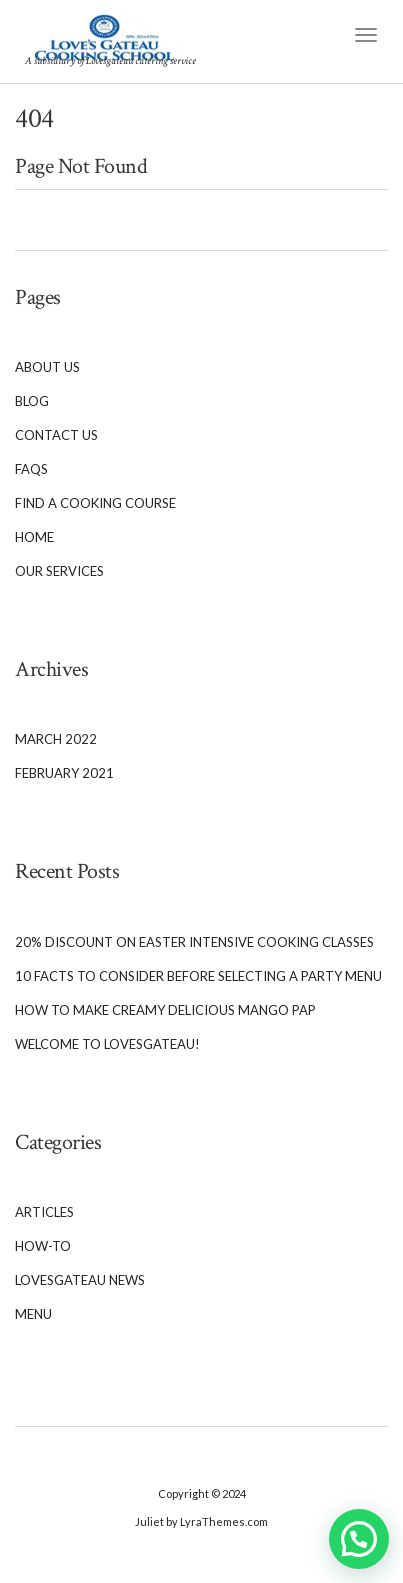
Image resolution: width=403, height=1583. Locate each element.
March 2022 (56, 739)
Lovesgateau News (80, 1280)
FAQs (31, 469)
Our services (59, 571)
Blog (32, 401)
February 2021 (64, 773)
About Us (47, 367)
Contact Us (56, 435)
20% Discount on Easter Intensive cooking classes (194, 942)
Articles (44, 1212)
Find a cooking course (95, 503)
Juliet (149, 1521)
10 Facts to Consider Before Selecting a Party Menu (198, 976)
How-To (43, 1246)
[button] (359, 1539)
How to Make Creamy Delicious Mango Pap (165, 1010)
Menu (33, 1314)
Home (34, 537)
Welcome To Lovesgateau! (107, 1044)
